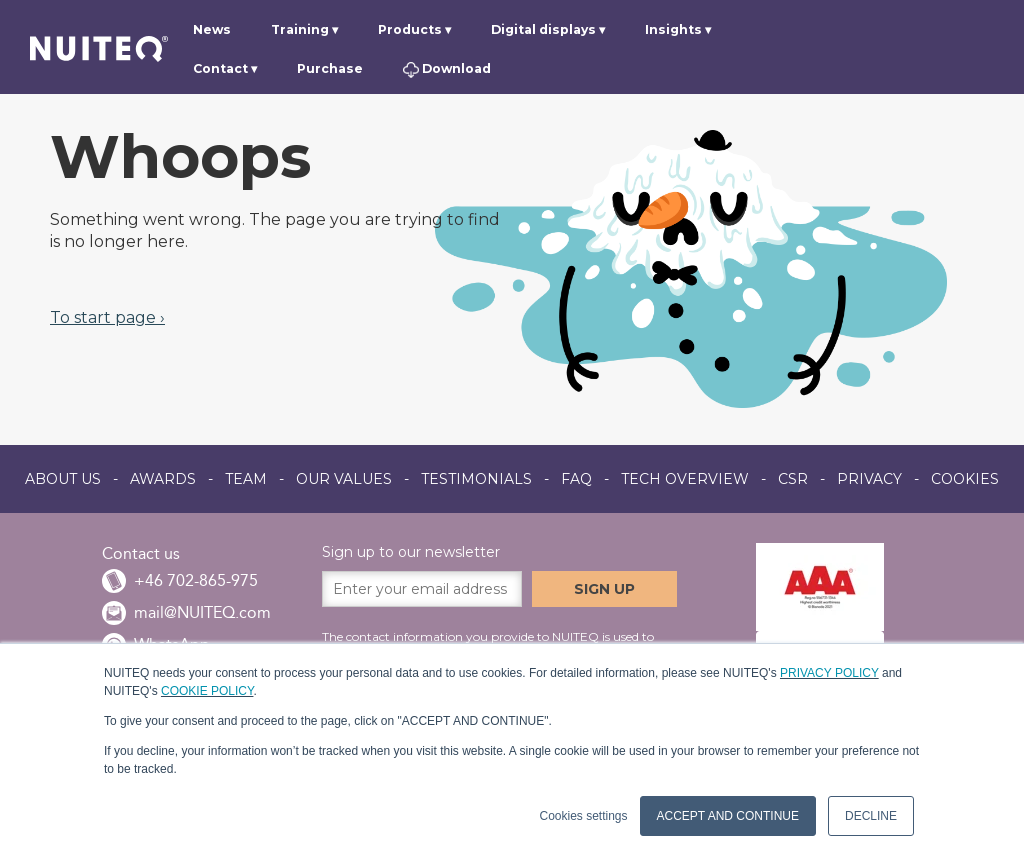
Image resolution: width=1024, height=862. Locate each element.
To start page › (107, 317)
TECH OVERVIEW (685, 479)
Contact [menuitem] (220, 68)
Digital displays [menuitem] (543, 29)
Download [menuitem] (446, 69)
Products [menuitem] (410, 29)
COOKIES (965, 479)
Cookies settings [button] (583, 816)
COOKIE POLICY (207, 691)
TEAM (246, 479)
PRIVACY (869, 479)
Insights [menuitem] (673, 29)
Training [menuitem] (300, 29)
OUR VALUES (344, 479)
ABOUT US (63, 479)
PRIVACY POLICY (829, 673)
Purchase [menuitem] (330, 68)
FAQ (576, 479)
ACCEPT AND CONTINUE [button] (728, 816)
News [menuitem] (212, 29)
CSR (793, 479)
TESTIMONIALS (476, 479)
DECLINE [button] (871, 816)
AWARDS (163, 479)
